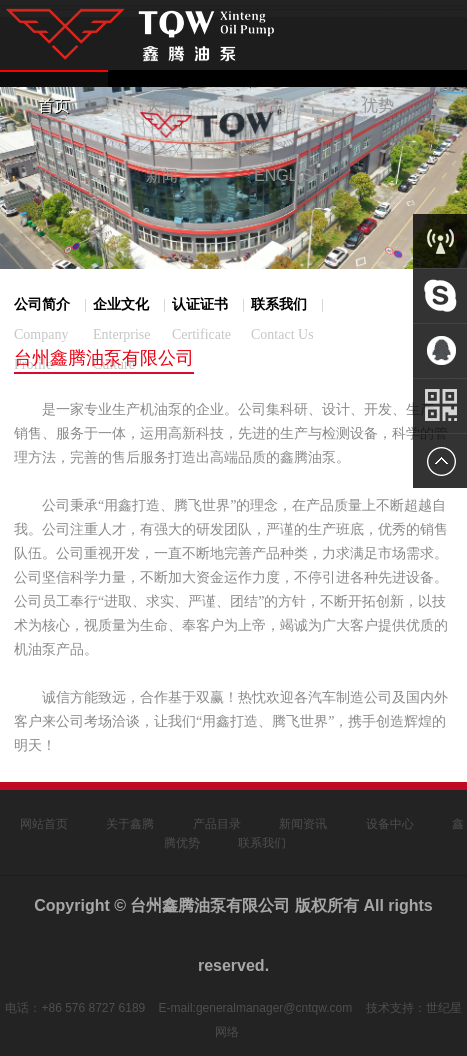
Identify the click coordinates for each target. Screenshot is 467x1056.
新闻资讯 (303, 824)
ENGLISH (289, 175)
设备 (54, 175)
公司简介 (57, 334)
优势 (378, 105)
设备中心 (390, 824)
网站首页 (44, 824)
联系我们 (262, 843)
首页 (54, 105)
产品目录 (217, 824)
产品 (270, 105)
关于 (162, 105)
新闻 (162, 175)
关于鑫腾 (130, 824)
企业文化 (136, 334)
